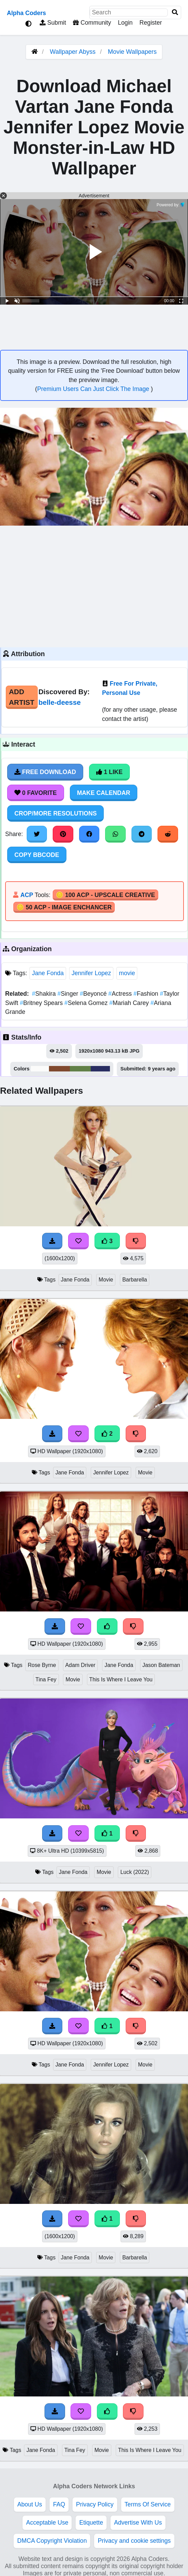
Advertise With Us (138, 2522)
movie (127, 973)
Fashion (147, 993)
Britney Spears (42, 1002)
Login (125, 22)
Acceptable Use (47, 2522)
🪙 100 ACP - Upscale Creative (105, 895)
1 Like (109, 772)
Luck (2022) (134, 1872)
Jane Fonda (48, 973)
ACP (26, 895)
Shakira (44, 993)
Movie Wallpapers (132, 51)
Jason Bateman (161, 1665)
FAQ (59, 2504)
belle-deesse (59, 702)
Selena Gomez (86, 1002)
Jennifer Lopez (91, 973)
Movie (106, 1280)
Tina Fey (46, 1679)
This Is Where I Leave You (121, 1679)
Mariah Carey (129, 1002)
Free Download (45, 772)
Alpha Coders (26, 13)
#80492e (59, 1068)
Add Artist (21, 697)
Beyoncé (94, 993)
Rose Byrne (42, 1665)
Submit (53, 22)
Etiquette (91, 2522)
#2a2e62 (100, 1068)
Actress (120, 993)
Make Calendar (103, 792)
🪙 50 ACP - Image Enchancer (64, 907)
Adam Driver (80, 1665)
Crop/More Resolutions (55, 813)
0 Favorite (35, 792)
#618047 (80, 1068)
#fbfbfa (40, 1068)
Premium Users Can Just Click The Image (94, 388)
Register (150, 22)
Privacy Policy (95, 2504)
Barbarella (134, 1280)
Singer (69, 993)
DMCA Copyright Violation (52, 2540)
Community (92, 22)
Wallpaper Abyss (73, 51)
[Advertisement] (94, 586)
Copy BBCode (36, 854)
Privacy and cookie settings (134, 2540)
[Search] (175, 12)
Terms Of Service (148, 2504)
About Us (29, 2504)
